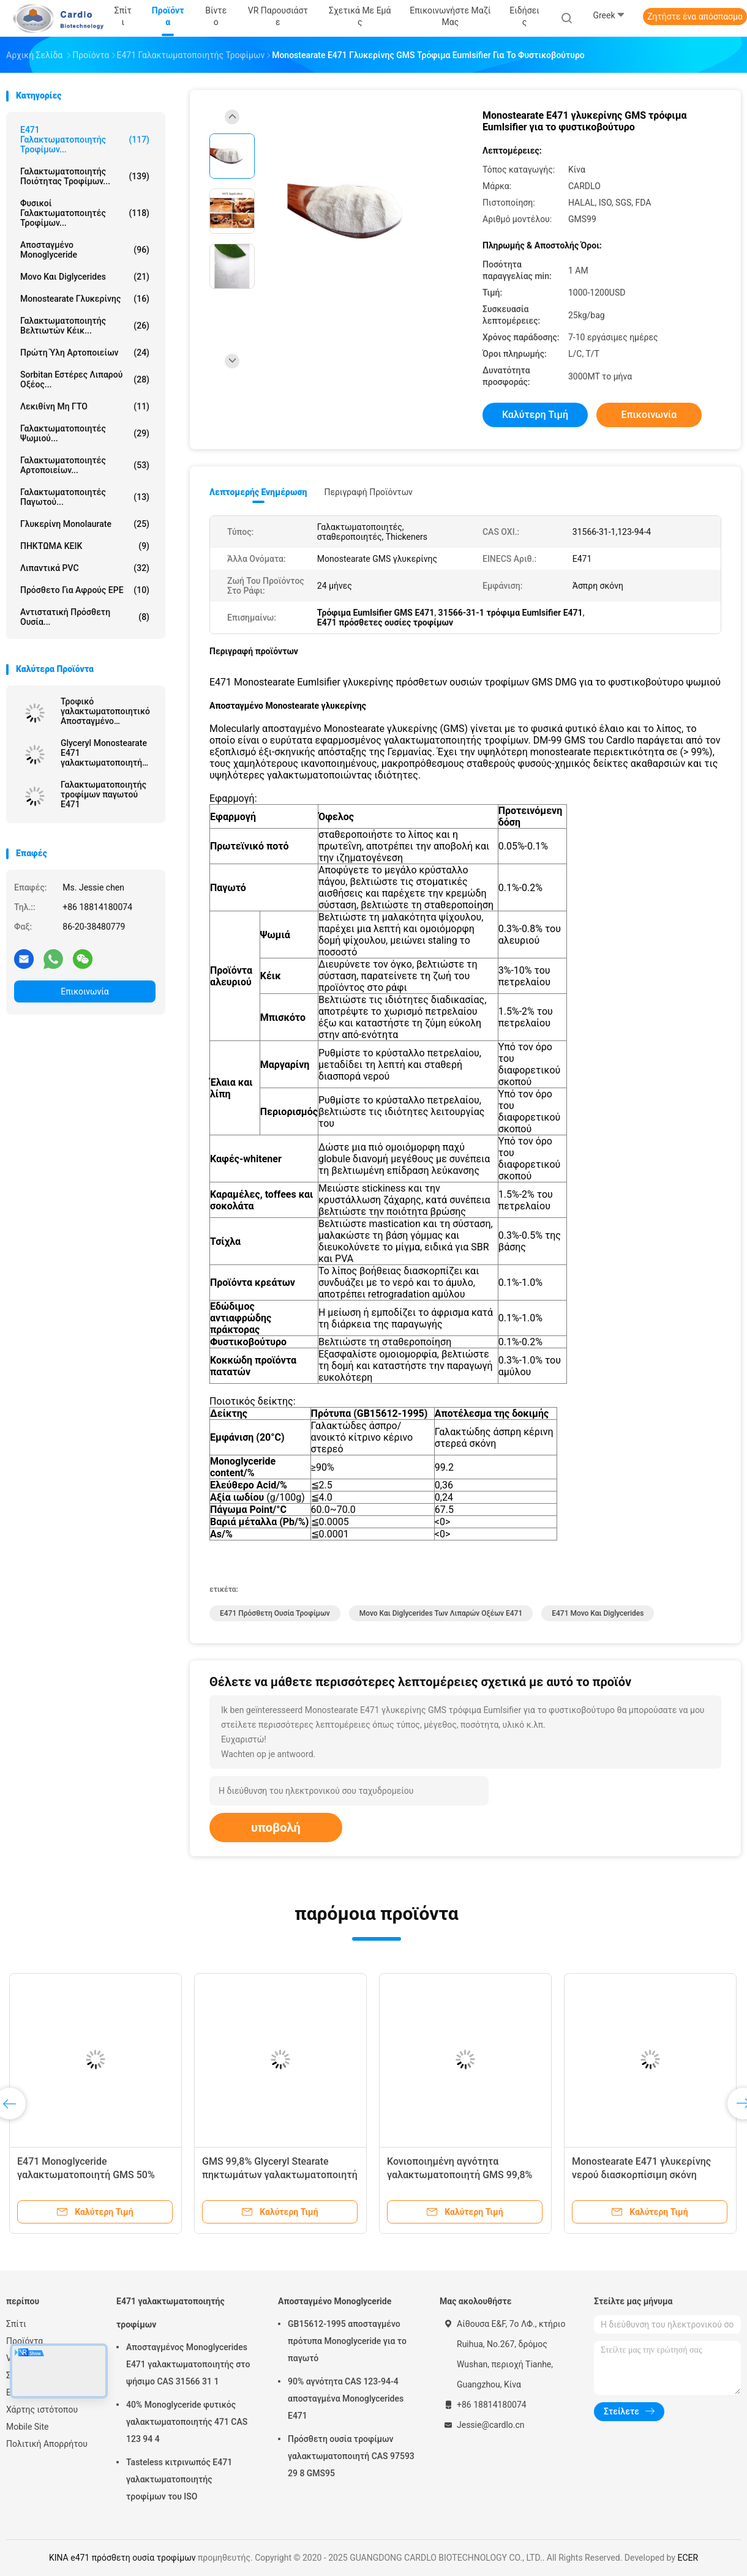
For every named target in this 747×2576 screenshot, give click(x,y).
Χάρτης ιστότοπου (42, 2409)
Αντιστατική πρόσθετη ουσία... (84, 617)
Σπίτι (16, 2324)
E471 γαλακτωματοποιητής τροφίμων (170, 2312)
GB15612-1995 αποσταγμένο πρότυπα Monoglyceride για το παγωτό (347, 2341)
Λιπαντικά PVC (84, 568)
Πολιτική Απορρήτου (47, 2444)
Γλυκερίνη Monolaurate (84, 524)
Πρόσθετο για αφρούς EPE (84, 590)
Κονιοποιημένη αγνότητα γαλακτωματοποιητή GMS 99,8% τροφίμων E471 (459, 2175)
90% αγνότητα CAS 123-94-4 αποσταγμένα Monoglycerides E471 (346, 2398)
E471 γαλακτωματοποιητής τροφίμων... (84, 139)
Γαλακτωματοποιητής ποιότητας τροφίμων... (84, 176)
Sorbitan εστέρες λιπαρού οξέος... (84, 379)
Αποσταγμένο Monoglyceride (84, 249)
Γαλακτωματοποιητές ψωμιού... (84, 433)
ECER (687, 2558)
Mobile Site (27, 2427)
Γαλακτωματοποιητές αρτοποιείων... (84, 465)
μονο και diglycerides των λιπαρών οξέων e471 (441, 1613)
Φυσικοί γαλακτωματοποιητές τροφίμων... (84, 213)
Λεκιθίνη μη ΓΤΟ (84, 406)
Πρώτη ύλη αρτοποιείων (84, 352)
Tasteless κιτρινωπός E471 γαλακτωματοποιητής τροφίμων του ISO (179, 2479)
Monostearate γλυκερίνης (84, 299)
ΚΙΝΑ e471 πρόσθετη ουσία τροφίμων (122, 2558)
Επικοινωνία (84, 991)
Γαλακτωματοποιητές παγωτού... (84, 497)
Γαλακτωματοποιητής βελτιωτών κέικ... (84, 325)
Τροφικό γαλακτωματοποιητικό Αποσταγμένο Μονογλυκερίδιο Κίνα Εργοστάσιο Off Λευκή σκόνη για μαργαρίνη (105, 711)
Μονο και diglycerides (84, 277)
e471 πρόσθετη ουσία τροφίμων (275, 1613)
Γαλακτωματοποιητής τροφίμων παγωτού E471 (103, 794)
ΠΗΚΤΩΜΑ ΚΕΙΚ (84, 546)
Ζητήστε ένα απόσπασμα (695, 16)
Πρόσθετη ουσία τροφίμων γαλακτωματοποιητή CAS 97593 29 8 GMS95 (351, 2456)
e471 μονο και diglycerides (598, 1613)
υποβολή (276, 1827)
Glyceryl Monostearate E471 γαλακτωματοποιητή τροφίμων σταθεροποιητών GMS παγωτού (105, 752)
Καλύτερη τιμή (535, 414)
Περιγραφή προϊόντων (368, 492)
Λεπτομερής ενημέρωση (258, 492)
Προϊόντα (24, 2341)
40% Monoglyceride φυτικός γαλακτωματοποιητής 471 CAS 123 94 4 (186, 2422)
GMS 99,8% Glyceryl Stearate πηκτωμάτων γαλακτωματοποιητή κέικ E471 (280, 2175)
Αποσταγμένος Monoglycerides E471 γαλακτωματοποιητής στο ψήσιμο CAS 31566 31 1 (188, 2364)
